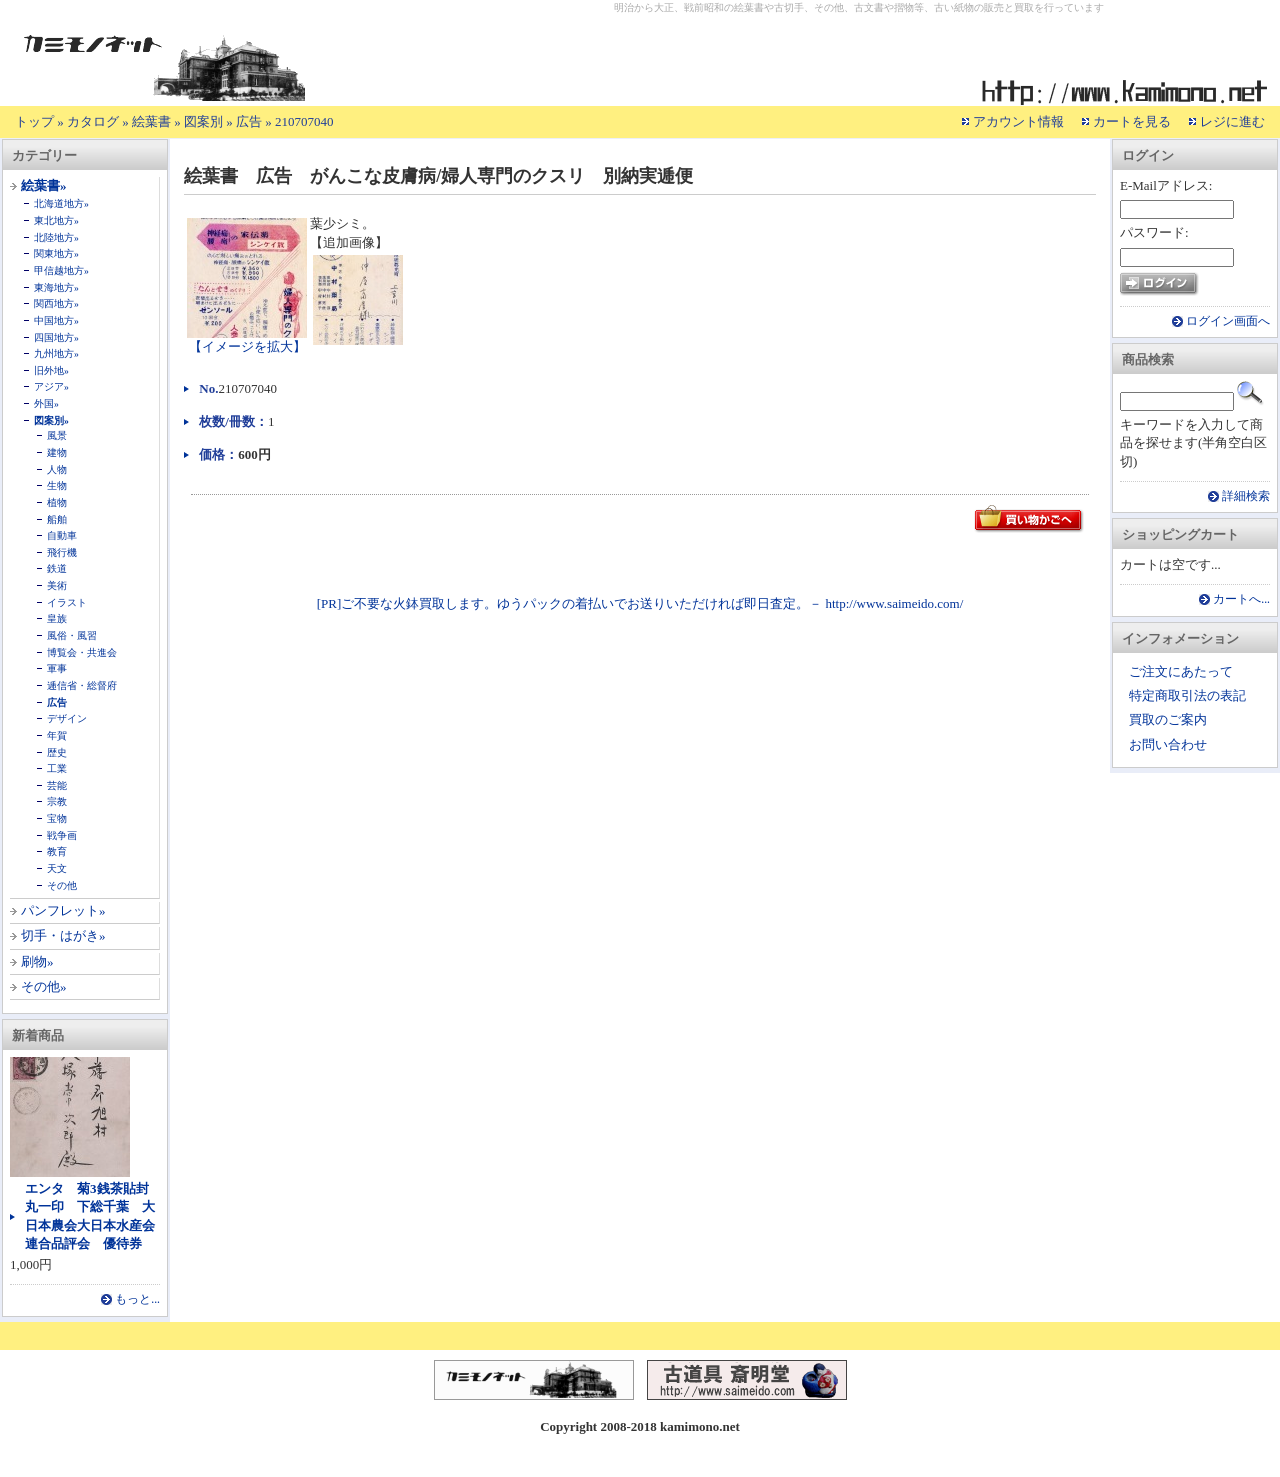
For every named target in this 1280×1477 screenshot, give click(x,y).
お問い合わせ (1168, 744)
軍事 (57, 668)
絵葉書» (44, 185)
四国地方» (56, 337)
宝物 (57, 818)
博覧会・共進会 (82, 652)
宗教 (57, 801)
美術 (57, 585)
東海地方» (56, 287)
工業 (57, 768)
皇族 (57, 618)
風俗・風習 (72, 635)
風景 (57, 435)
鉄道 (57, 568)
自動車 (62, 535)
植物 (57, 502)
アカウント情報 (1018, 121)
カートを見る (1132, 121)
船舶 (57, 519)
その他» (44, 986)
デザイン (67, 718)
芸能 (57, 785)
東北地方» (56, 220)
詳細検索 (1246, 496)
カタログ (93, 121)
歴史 (57, 752)
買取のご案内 (1168, 719)
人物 (57, 469)
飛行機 (62, 552)
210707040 (304, 121)
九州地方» (56, 353)
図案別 (203, 121)
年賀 (57, 735)
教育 (57, 851)
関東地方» (56, 253)
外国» (46, 403)
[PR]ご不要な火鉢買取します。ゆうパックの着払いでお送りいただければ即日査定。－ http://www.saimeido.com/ (640, 603)
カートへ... (1241, 599)
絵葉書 (151, 121)
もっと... (137, 1299)
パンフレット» (63, 910)
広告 (249, 121)
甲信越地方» (61, 270)
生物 (57, 485)
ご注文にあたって (1181, 671)
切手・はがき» (63, 935)
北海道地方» (61, 203)
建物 (57, 452)
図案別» (51, 420)
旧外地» (51, 370)
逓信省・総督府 (82, 685)
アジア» (51, 386)
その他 (62, 885)
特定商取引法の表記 (1187, 695)
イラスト (67, 602)
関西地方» (56, 303)
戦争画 (62, 835)
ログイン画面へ (1228, 321)
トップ (34, 121)
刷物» (37, 961)
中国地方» (56, 320)
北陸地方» (56, 237)
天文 (57, 868)
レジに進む (1232, 121)
